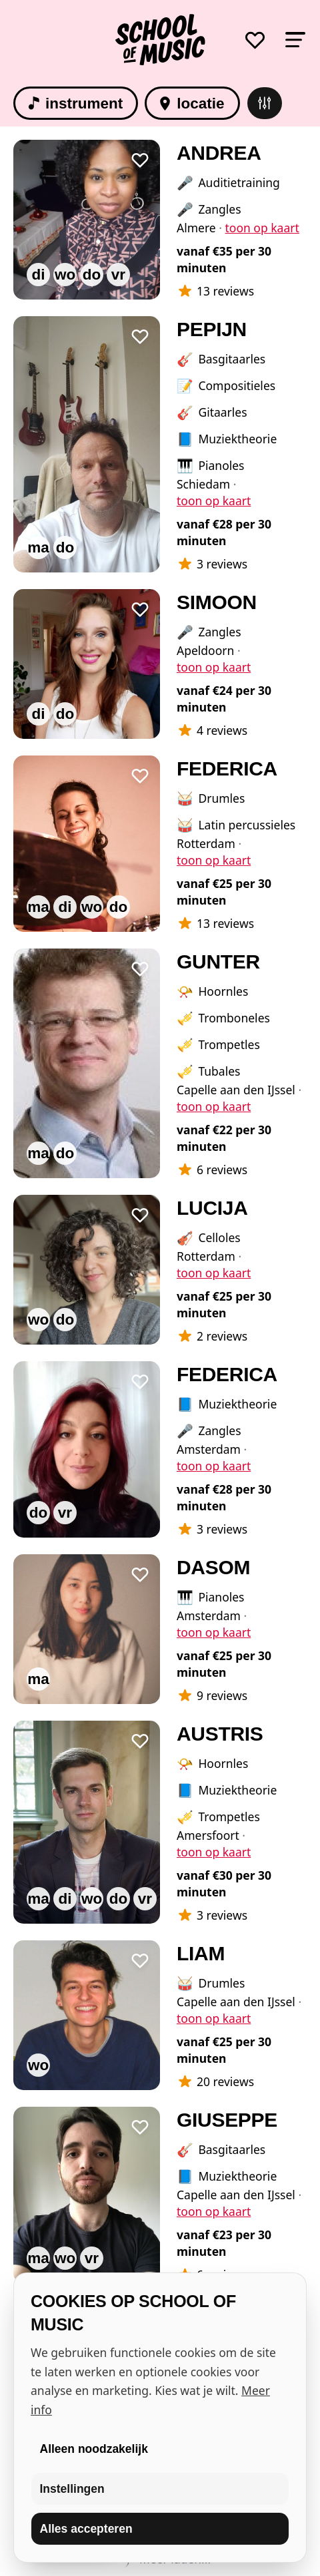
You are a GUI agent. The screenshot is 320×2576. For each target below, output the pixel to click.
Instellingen (72, 2488)
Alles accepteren (86, 2528)
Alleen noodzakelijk (94, 2449)
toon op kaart (262, 228)
